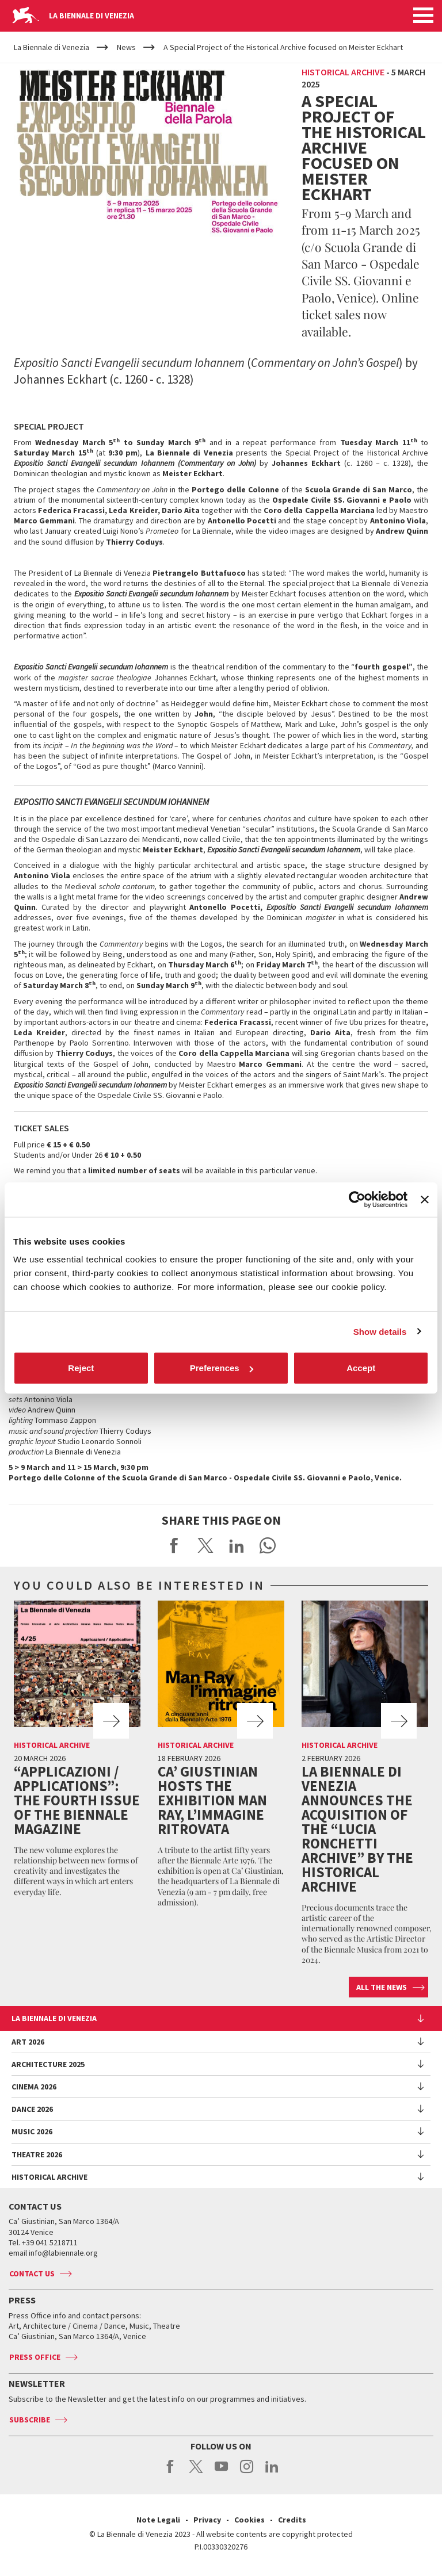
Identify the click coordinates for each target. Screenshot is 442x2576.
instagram (246, 2472)
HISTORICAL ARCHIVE (49, 2177)
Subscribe (29, 2419)
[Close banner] (425, 1199)
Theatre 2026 (37, 2154)
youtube (221, 2472)
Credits (292, 2519)
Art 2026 (28, 2042)
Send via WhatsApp (268, 1545)
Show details (380, 1331)
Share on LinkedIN (236, 1545)
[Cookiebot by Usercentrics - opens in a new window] (357, 1199)
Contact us (32, 2273)
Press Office (34, 2357)
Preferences (221, 1368)
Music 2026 (32, 2131)
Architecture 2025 (48, 2064)
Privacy (207, 2519)
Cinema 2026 (34, 2086)
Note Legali (158, 2519)
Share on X (205, 1545)
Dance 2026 (32, 2109)
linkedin (272, 2472)
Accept (360, 1368)
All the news (381, 1987)
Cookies (249, 2519)
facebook (170, 2472)
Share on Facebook (174, 1545)
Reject (81, 1368)
